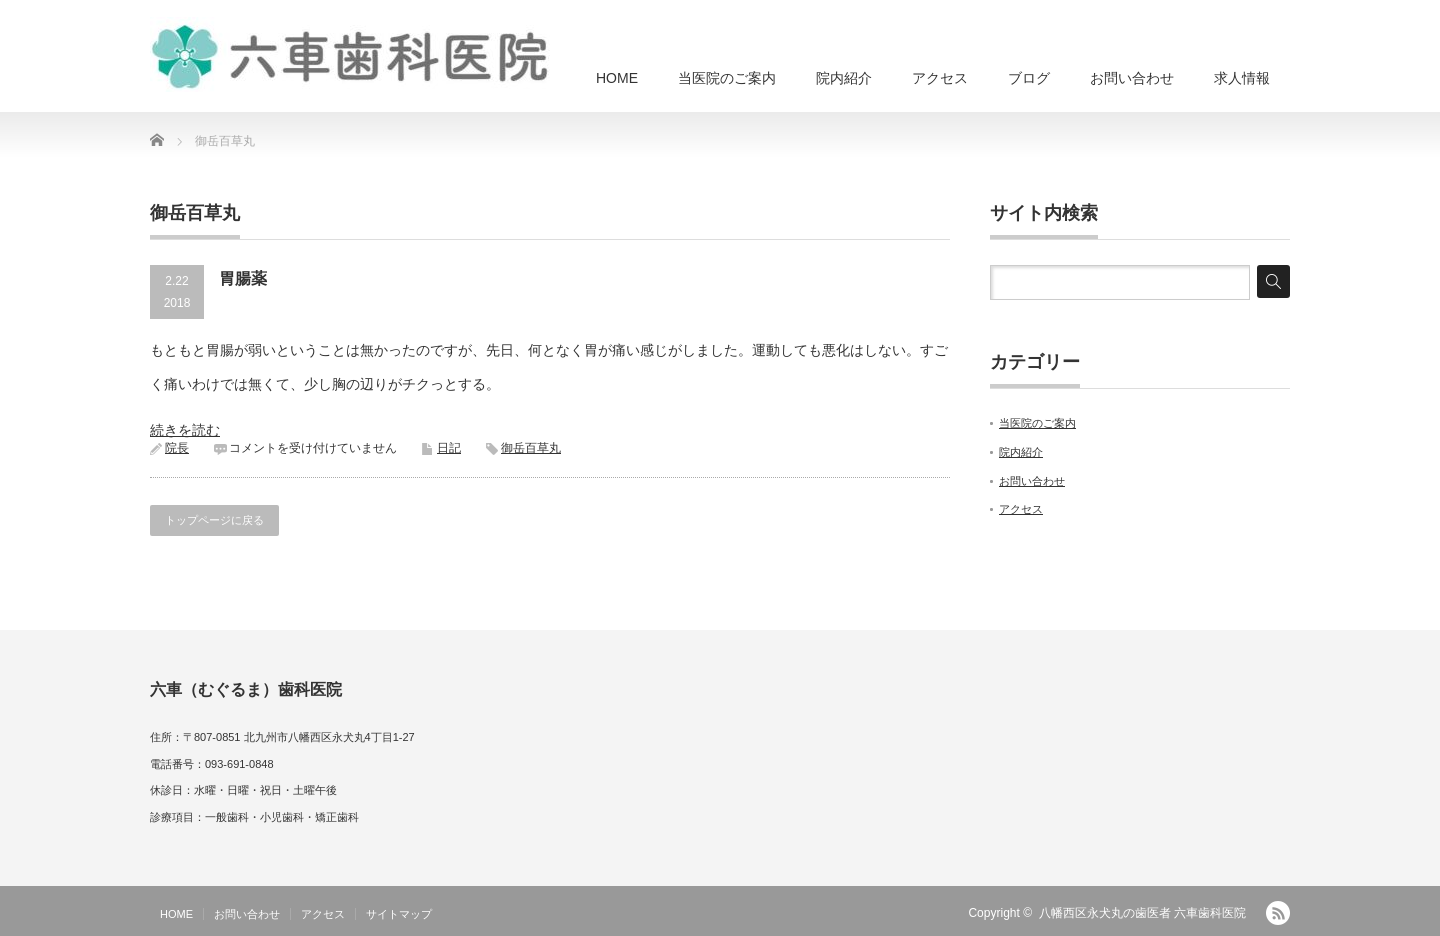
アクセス (940, 78)
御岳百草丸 (531, 448)
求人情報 (1242, 78)
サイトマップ (399, 914)
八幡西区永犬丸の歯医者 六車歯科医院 (1142, 913)
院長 (177, 448)
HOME (617, 78)
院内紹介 (844, 78)
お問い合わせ (1132, 78)
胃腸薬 (243, 278)
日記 (449, 448)
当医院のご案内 (727, 78)
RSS (1278, 913)
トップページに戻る (214, 520)
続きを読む (185, 430)
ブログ (1029, 78)
